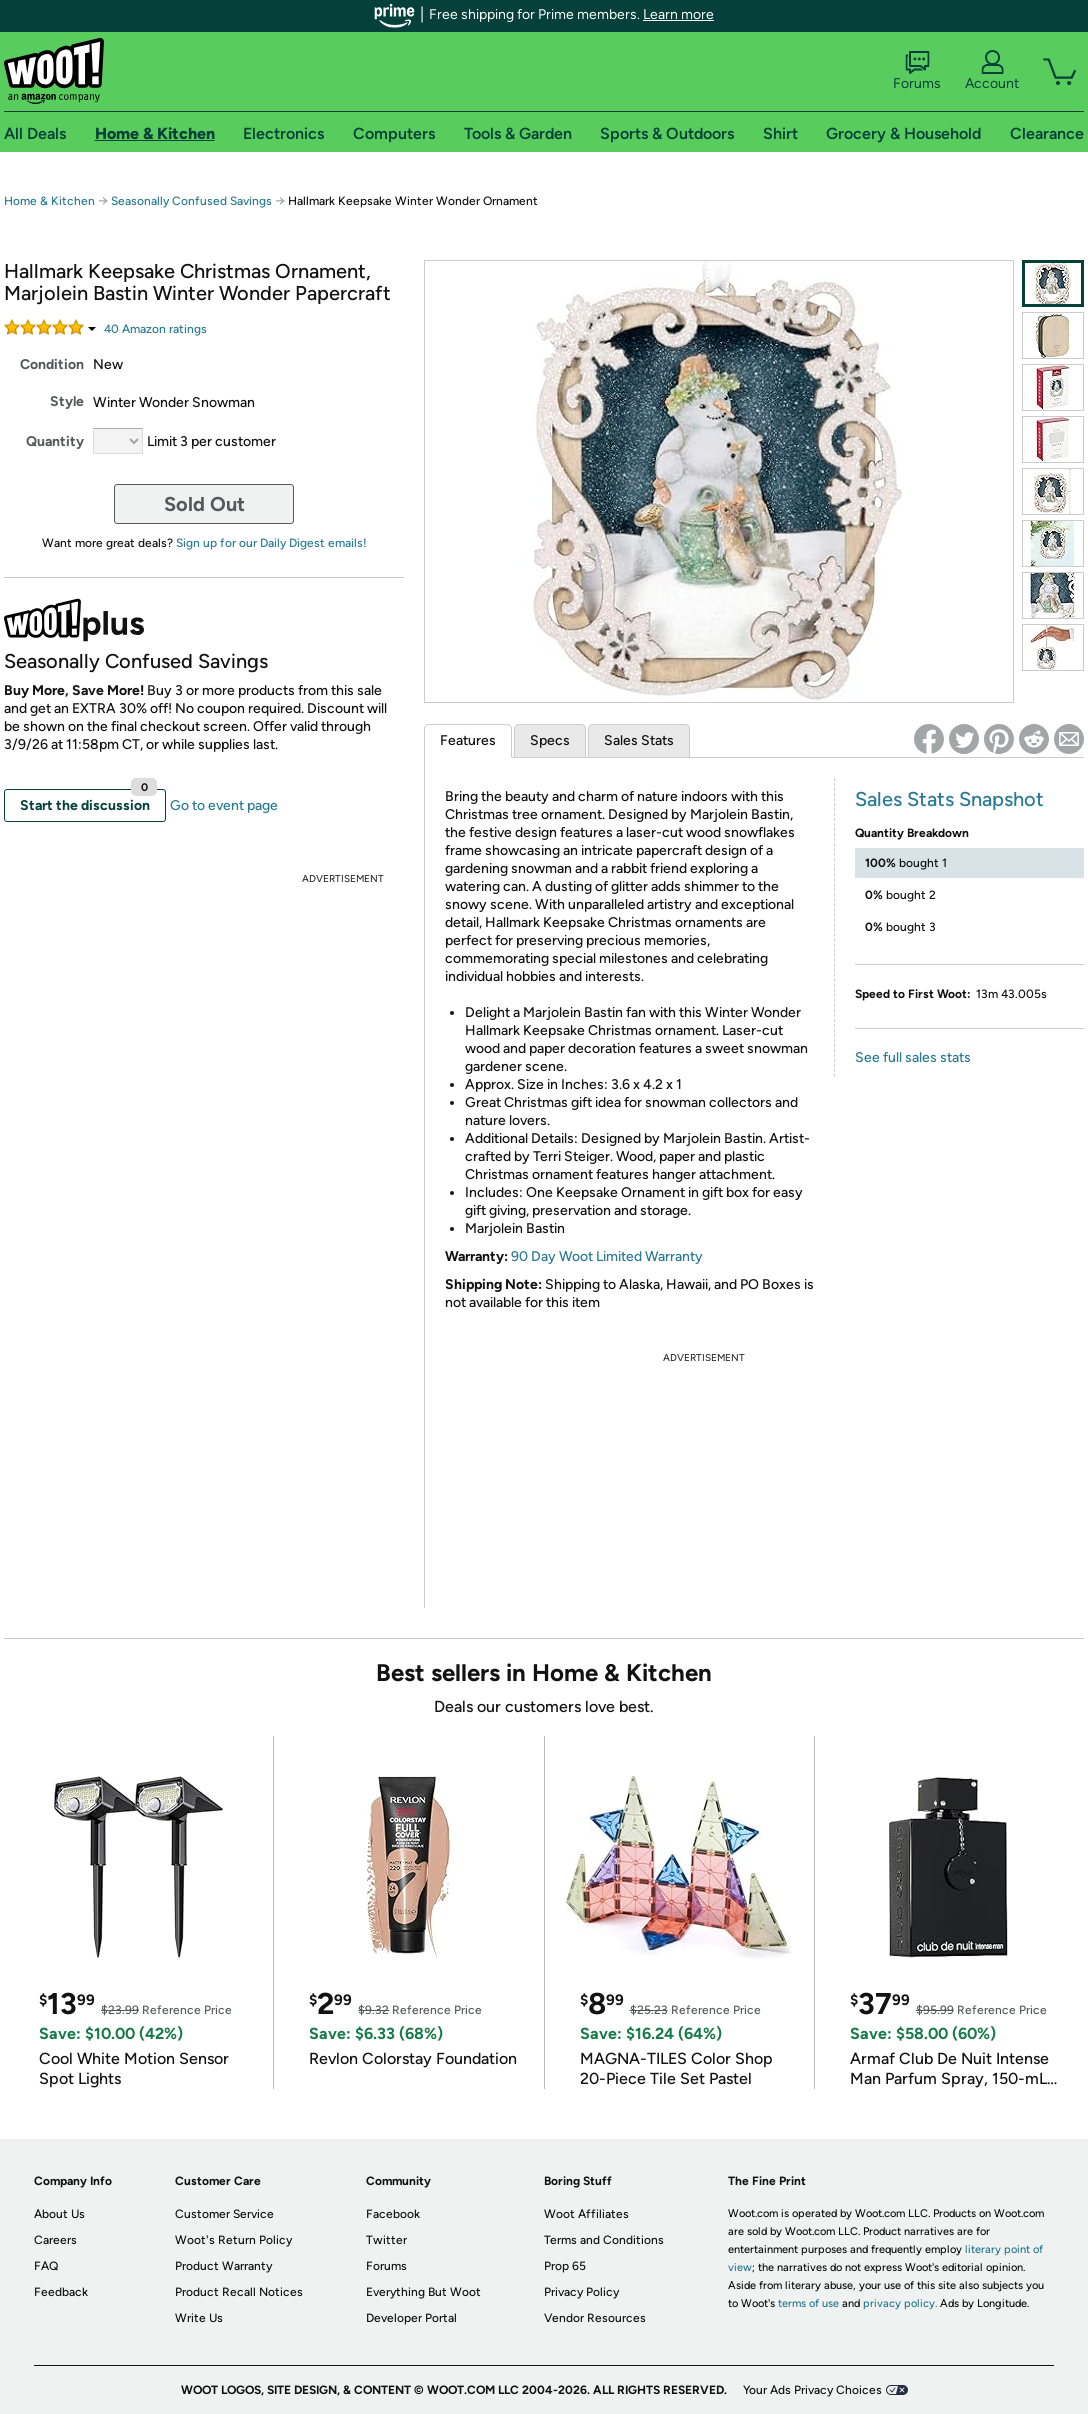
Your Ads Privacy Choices (812, 2390)
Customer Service (224, 2214)
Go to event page (224, 805)
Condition (52, 364)
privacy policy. (900, 2303)
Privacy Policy (581, 2292)
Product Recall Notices (239, 2292)
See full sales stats (913, 1057)
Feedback (61, 2292)
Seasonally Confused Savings (191, 201)
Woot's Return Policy (233, 2240)
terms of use (808, 2303)
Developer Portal (411, 2318)
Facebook (393, 2214)
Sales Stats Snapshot (949, 799)
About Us (59, 2214)
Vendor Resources (595, 2318)
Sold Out (204, 504)
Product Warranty (223, 2266)
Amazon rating (155, 329)
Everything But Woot (423, 2292)
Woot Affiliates (586, 2214)
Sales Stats (639, 740)
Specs (550, 740)
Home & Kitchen (49, 201)
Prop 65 (565, 2266)
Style (67, 401)
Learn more (678, 14)
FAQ (46, 2266)
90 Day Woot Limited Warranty (607, 1256)
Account (992, 71)
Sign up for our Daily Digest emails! (271, 543)
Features (468, 740)
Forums (917, 71)
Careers (55, 2240)
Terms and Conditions (604, 2240)
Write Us (199, 2318)
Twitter (386, 2240)
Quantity (55, 441)
